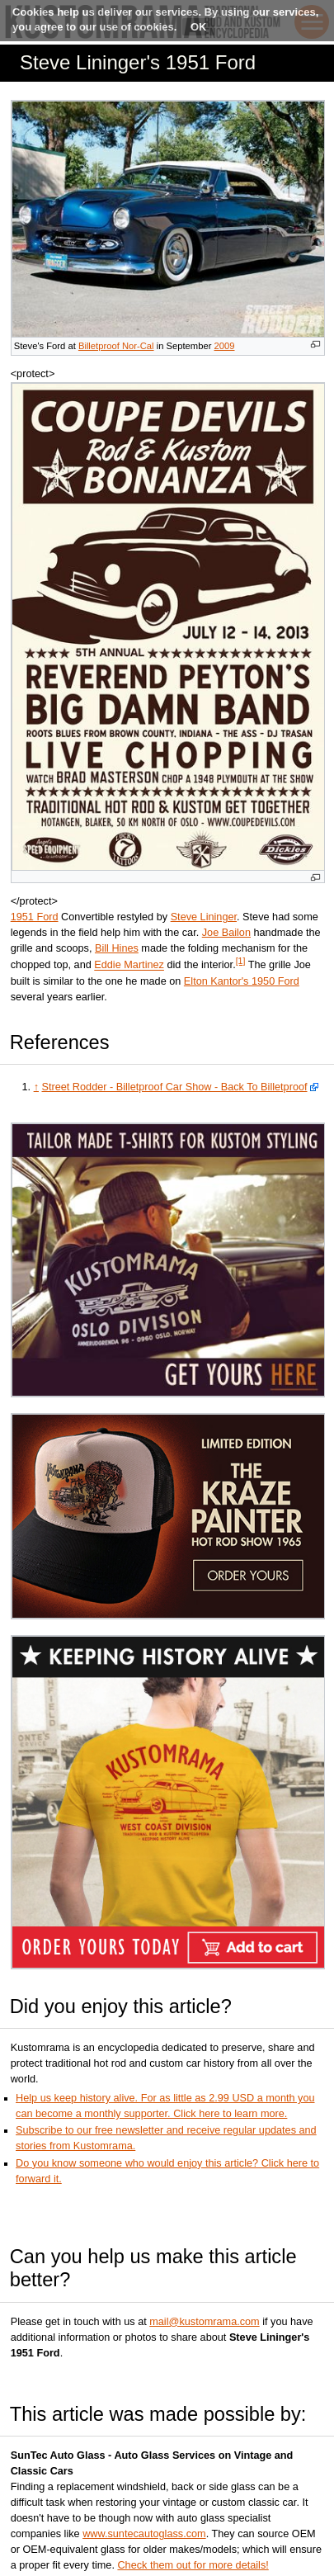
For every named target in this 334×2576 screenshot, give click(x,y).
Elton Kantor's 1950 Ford (241, 981)
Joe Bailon (226, 932)
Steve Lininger (204, 917)
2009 (224, 346)
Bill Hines (117, 948)
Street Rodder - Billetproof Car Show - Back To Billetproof (175, 1087)
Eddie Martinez (129, 965)
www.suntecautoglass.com (144, 2534)
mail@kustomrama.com (204, 2322)
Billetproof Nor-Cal (116, 346)
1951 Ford (35, 917)
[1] (241, 961)
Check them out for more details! (192, 2565)
